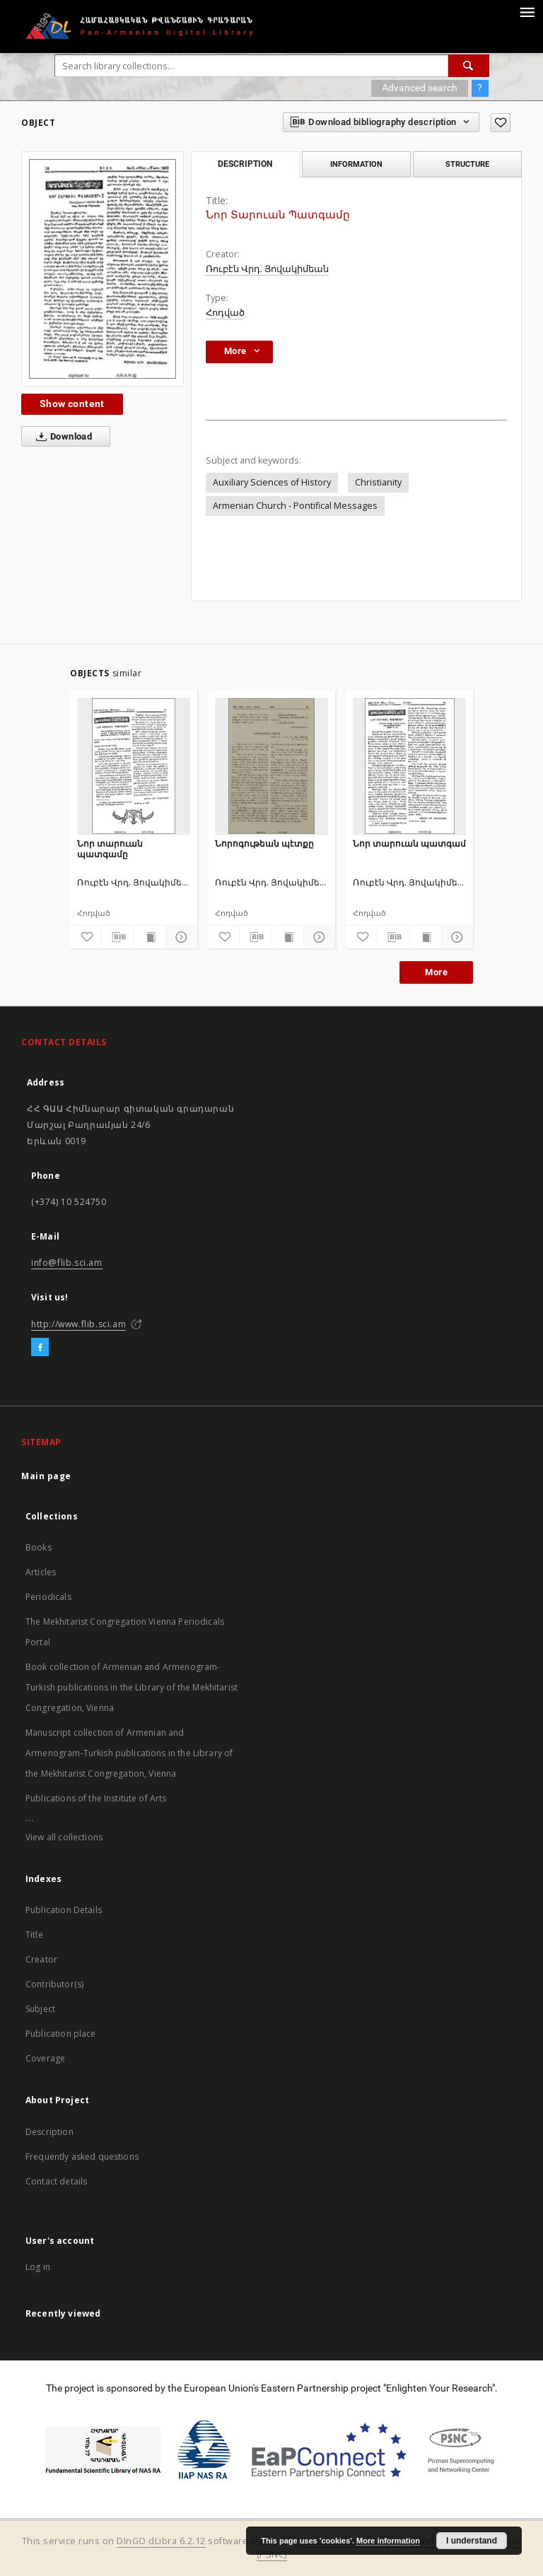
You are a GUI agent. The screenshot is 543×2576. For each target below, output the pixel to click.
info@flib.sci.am (67, 1263)
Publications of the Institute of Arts (96, 1798)
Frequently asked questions (82, 2157)
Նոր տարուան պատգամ (409, 843)
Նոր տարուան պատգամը (110, 848)
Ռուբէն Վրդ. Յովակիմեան (267, 269)
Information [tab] (356, 164)
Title (34, 1935)
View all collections (64, 1837)
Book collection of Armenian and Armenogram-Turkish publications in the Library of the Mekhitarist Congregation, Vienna (131, 1687)
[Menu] (526, 11)
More (436, 972)
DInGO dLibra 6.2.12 (161, 2541)
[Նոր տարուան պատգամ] (409, 766)
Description (49, 2132)
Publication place (60, 2034)
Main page (46, 1476)
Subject (40, 2009)
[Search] (468, 65)
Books (38, 1547)
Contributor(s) (54, 1984)
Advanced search (419, 87)
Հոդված (225, 313)
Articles (40, 1572)
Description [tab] (245, 164)
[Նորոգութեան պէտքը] (271, 766)
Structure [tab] (467, 164)
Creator (41, 1959)
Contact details (56, 2181)
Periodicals (48, 1597)
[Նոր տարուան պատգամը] (133, 766)
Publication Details (63, 1910)
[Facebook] (40, 1347)
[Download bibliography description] (117, 937)
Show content (72, 403)
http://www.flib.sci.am (78, 1324)
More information (388, 2540)
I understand (471, 2541)
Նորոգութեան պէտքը (264, 843)
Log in (37, 2267)
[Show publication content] (149, 937)
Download (61, 437)
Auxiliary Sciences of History (272, 482)
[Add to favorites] (500, 122)
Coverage (45, 2058)
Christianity (378, 482)
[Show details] (179, 937)
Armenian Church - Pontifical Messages (295, 506)
